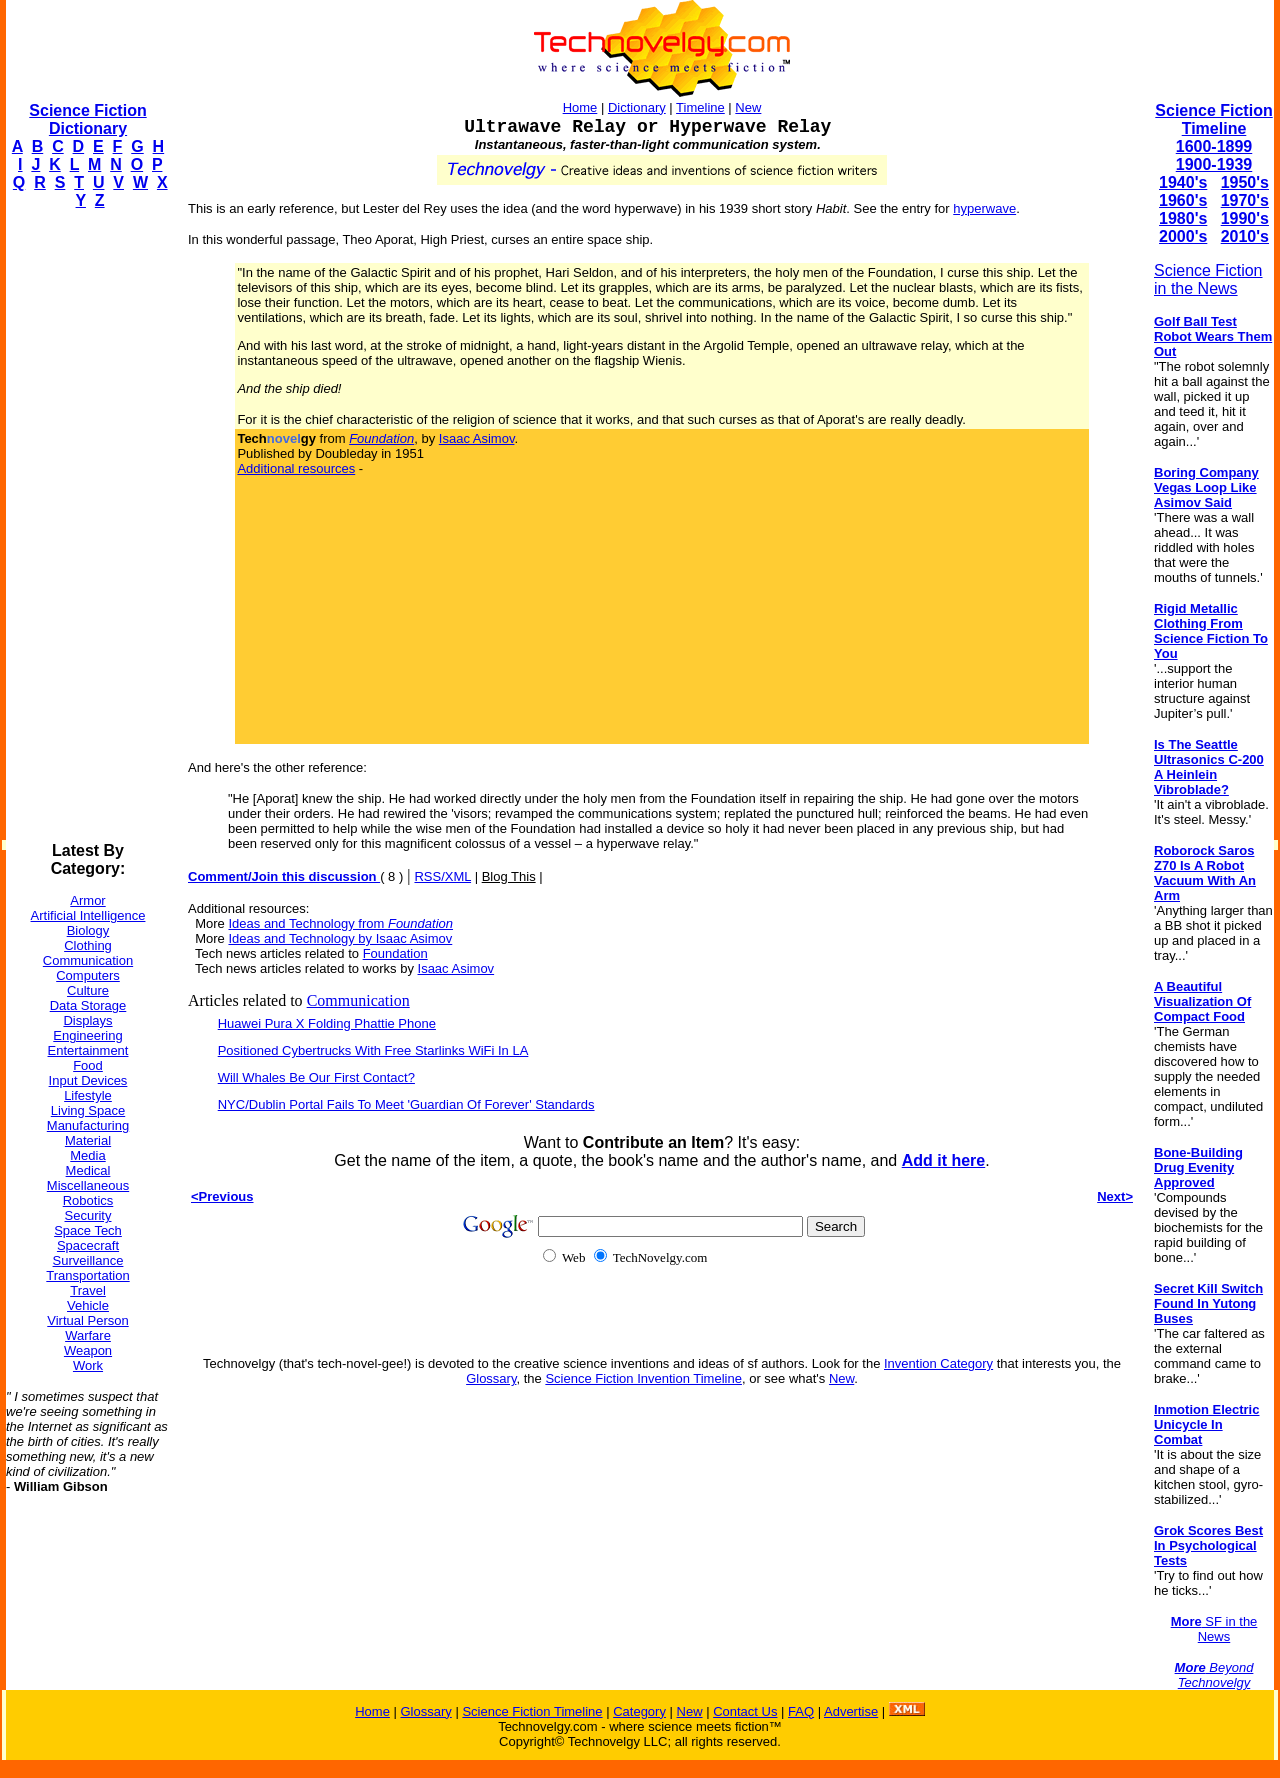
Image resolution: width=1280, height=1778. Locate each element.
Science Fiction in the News (1208, 279)
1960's (1183, 200)
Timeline (700, 107)
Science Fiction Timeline (1213, 119)
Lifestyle (88, 1095)
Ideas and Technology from (340, 923)
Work (88, 1365)
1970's (1245, 200)
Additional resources (296, 468)
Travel (88, 1290)
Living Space (88, 1110)
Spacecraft (88, 1245)
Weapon (88, 1350)
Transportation (87, 1275)
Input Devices (88, 1080)
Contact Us (745, 1711)
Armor (87, 900)
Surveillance (88, 1260)
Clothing (88, 945)
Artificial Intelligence (88, 915)
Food (88, 1065)
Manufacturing (88, 1125)
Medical (88, 1170)
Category (639, 1711)
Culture (88, 990)
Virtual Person (87, 1320)
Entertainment (88, 1050)
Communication (88, 960)
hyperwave (984, 208)
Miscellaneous (88, 1185)
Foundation (395, 953)
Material (88, 1140)
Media (87, 1155)
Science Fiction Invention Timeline (643, 1378)
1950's (1245, 182)
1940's (1183, 182)
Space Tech (88, 1230)
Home (580, 107)
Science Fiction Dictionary (87, 119)
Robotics (88, 1200)
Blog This (509, 876)
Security (88, 1215)
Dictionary (637, 107)
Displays (87, 1020)
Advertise (851, 1711)
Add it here (944, 1160)
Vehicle (88, 1305)
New (748, 107)
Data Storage (88, 1005)
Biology (88, 930)
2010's (1245, 236)
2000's (1183, 236)
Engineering (87, 1035)
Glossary (491, 1378)
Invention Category (938, 1363)
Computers (88, 975)
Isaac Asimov (477, 438)
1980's (1183, 218)
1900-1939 (1214, 164)
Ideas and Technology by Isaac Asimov (340, 938)
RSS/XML (442, 876)
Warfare (88, 1335)
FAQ (801, 1711)
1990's (1245, 218)
